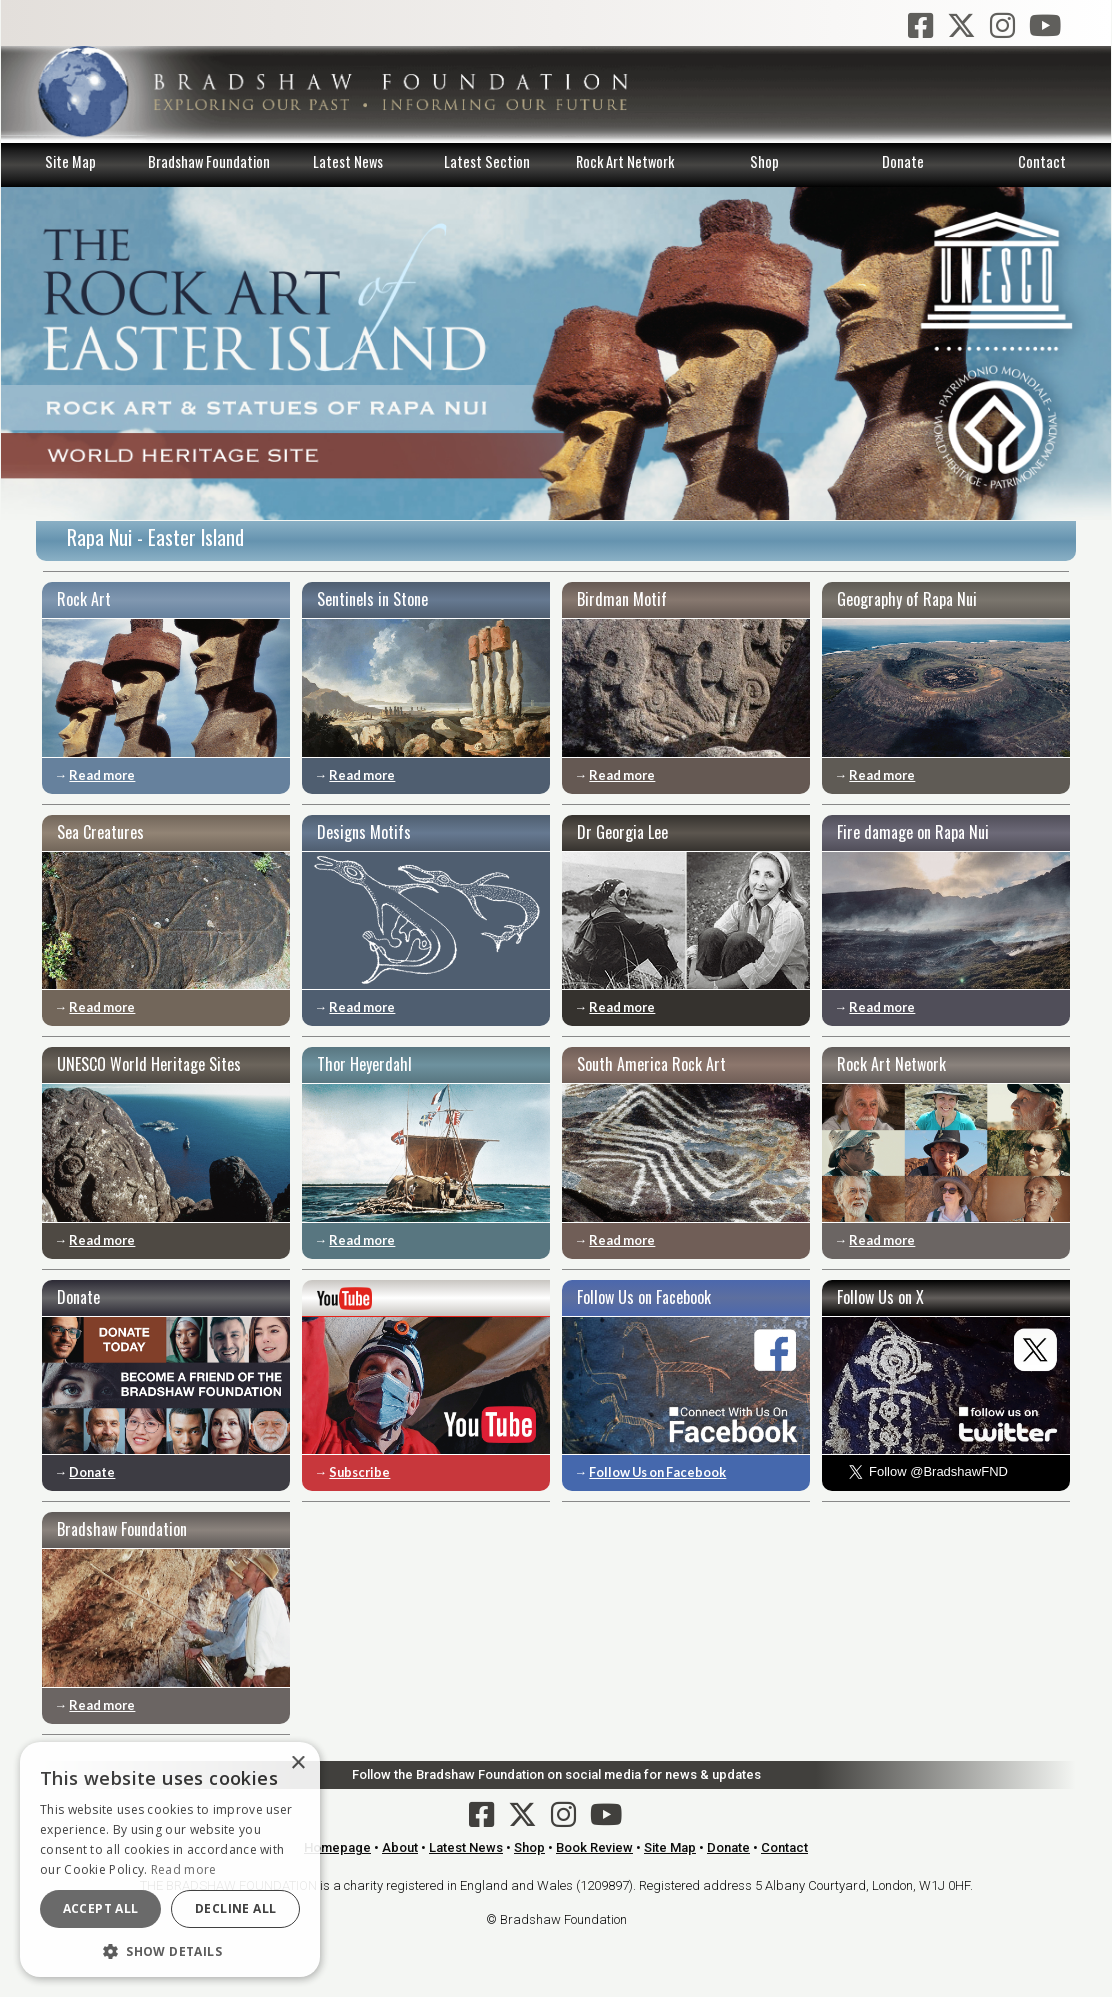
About (400, 1847)
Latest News (348, 161)
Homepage (337, 1847)
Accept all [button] (101, 1908)
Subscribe (359, 1472)
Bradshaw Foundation (209, 161)
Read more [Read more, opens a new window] (184, 1869)
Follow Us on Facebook (657, 1472)
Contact (1042, 161)
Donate (903, 161)
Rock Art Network (625, 161)
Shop (764, 161)
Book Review (594, 1847)
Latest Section (487, 161)
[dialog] (170, 1859)
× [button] (297, 1763)
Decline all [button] (235, 1908)
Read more (102, 775)
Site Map (70, 161)
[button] (170, 1949)
